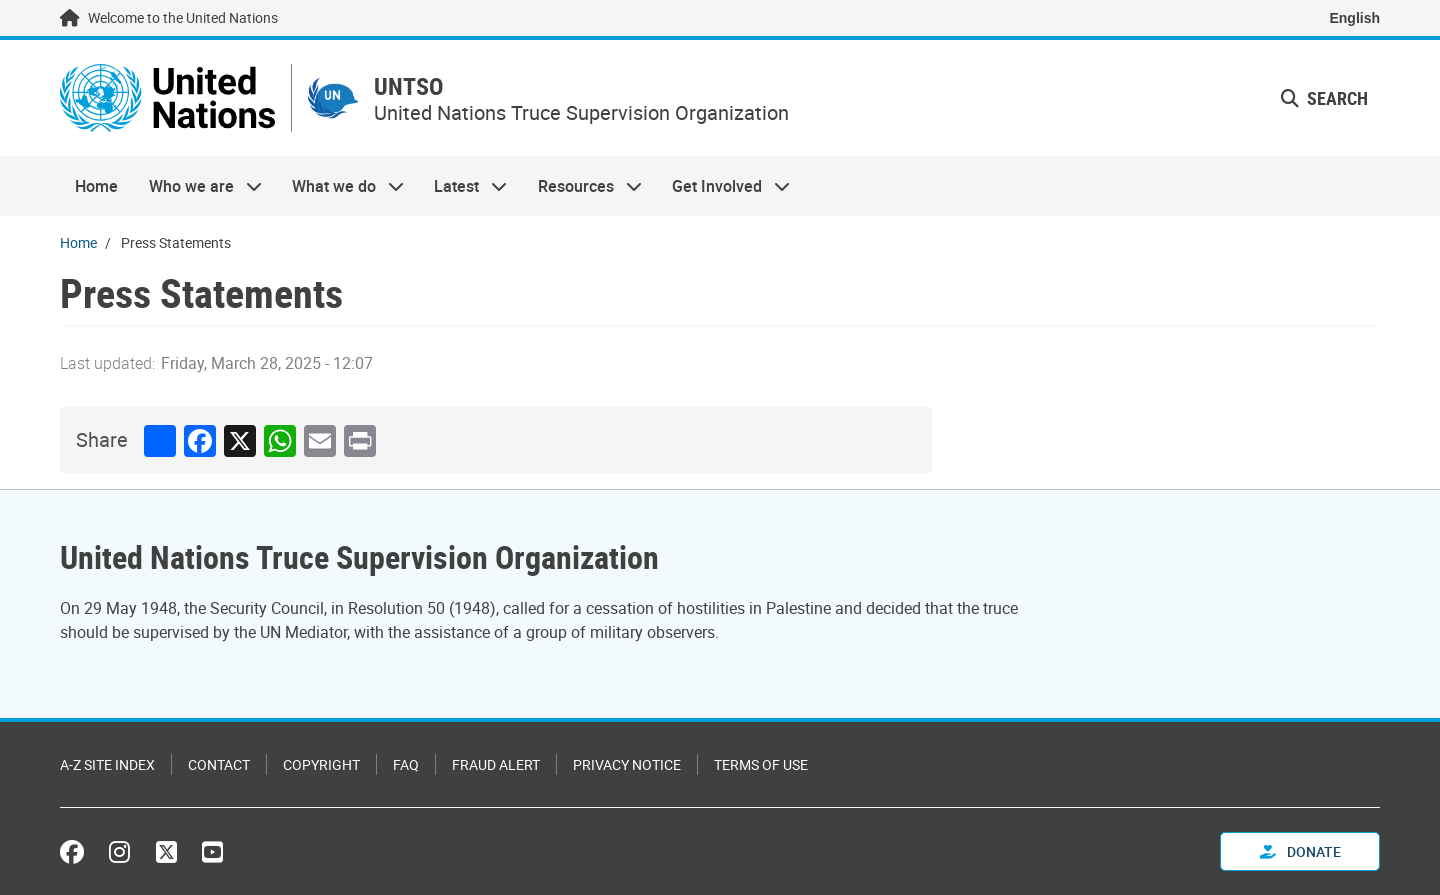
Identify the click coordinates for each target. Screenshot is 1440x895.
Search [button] (1324, 98)
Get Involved (723, 186)
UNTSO (408, 86)
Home (96, 186)
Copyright (321, 764)
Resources (582, 186)
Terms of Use (761, 764)
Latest (463, 186)
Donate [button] (1300, 851)
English (1354, 18)
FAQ (406, 764)
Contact (219, 764)
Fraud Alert (496, 764)
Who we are (197, 186)
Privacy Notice (627, 764)
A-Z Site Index (107, 764)
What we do (340, 186)
